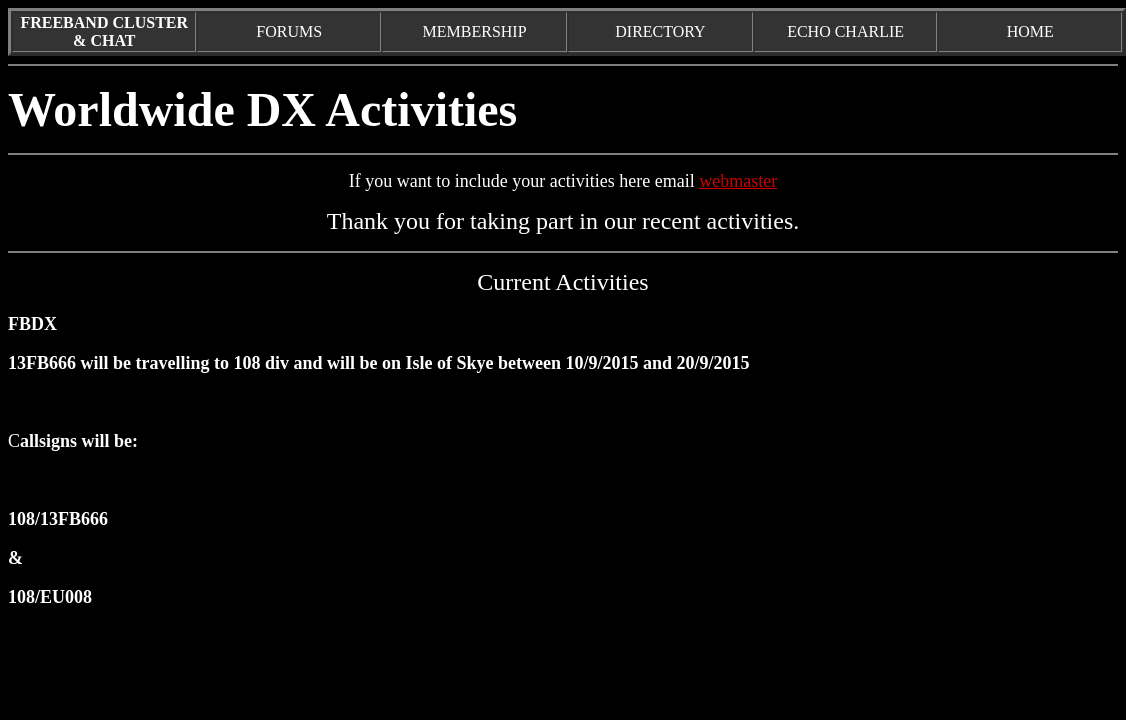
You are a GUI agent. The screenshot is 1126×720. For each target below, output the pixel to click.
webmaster (738, 181)
